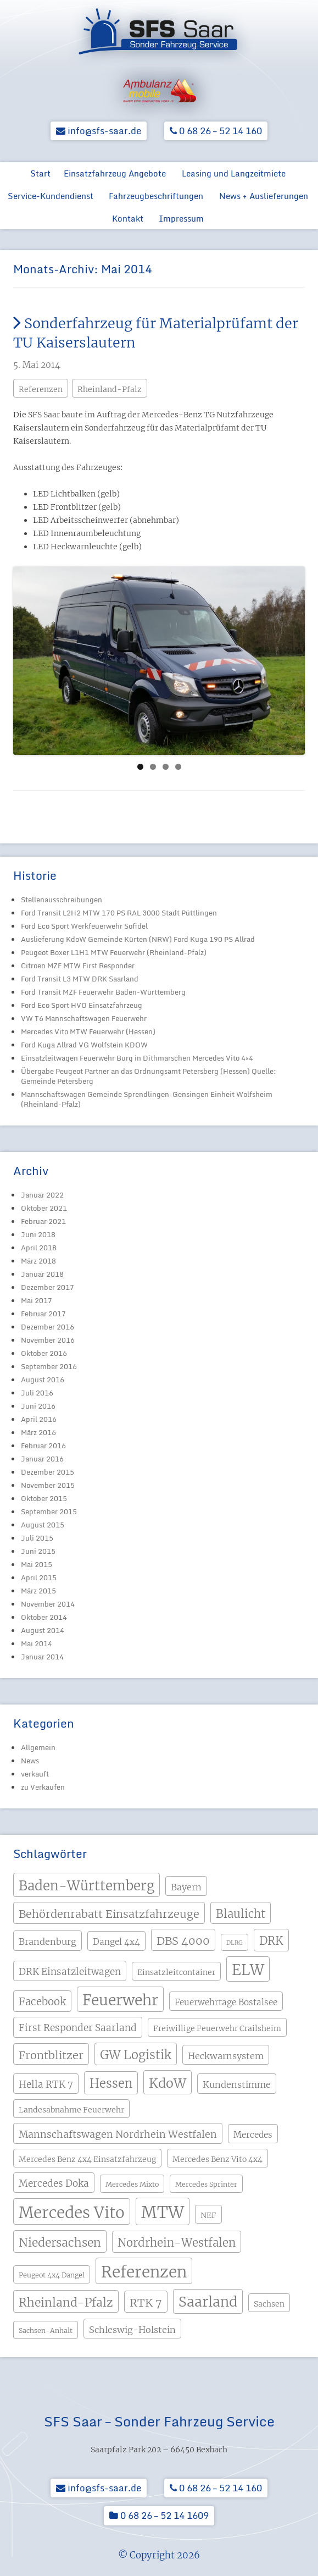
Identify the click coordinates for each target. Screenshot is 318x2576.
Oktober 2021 (44, 1208)
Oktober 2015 (44, 1498)
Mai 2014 (36, 1643)
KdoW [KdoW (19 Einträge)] (167, 2083)
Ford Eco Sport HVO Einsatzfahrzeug (81, 1005)
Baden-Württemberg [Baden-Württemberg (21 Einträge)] (86, 1885)
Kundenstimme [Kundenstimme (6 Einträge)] (237, 2084)
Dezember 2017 (47, 1287)
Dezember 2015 (47, 1472)
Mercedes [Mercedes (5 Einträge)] (252, 2135)
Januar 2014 (42, 1657)
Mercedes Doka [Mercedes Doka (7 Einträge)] (54, 2183)
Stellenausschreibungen (61, 899)
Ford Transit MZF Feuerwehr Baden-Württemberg (103, 992)
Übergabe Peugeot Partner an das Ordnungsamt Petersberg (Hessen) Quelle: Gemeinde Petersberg (148, 1076)
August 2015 (42, 1525)
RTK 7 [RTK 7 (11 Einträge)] (146, 2302)
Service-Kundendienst (50, 196)
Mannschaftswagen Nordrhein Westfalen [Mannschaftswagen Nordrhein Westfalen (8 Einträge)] (118, 2134)
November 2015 (48, 1485)
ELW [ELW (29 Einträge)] (248, 1970)
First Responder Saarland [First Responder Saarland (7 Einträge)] (78, 2028)
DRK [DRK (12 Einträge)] (271, 1941)
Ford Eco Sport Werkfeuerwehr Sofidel (84, 926)
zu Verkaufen (43, 1787)
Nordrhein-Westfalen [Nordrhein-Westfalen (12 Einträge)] (177, 2243)
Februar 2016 (43, 1445)
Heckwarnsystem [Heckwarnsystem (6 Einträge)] (226, 2055)
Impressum (181, 218)
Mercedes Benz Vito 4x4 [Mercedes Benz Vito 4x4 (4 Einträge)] (217, 2159)
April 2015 (39, 1577)
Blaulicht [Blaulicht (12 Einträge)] (240, 1914)
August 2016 (42, 1380)
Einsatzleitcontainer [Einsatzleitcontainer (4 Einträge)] (176, 1972)
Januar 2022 (42, 1195)
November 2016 (48, 1340)
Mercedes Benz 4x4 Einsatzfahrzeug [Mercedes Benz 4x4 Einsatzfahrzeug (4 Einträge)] (87, 2159)
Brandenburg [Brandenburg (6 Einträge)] (47, 1941)
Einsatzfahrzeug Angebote (115, 173)
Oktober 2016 (44, 1353)
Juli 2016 (37, 1393)
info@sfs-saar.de (98, 130)
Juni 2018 (38, 1234)
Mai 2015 (36, 1564)
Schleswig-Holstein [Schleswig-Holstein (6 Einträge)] (132, 2329)
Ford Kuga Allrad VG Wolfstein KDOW (84, 1045)
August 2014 (42, 1630)
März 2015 (38, 1591)
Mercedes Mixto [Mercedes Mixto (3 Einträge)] (132, 2184)
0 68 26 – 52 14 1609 (159, 2515)
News (30, 1761)
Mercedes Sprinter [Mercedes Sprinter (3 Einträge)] (206, 2184)
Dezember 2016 (47, 1327)
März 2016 (38, 1432)
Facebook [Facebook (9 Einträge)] (42, 2001)
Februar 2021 (43, 1221)
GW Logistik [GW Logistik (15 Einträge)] (135, 2055)
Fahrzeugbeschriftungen (156, 196)
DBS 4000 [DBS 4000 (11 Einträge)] (183, 1941)
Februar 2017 (43, 1314)
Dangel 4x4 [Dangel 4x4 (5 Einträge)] (116, 1942)
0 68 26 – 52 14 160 (216, 130)
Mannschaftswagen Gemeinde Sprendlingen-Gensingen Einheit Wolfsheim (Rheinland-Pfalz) (146, 1099)
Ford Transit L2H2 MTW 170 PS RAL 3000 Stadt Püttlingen (119, 913)
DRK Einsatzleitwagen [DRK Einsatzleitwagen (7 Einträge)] (70, 1972)
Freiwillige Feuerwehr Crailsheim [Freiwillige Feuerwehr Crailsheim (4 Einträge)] (217, 2028)
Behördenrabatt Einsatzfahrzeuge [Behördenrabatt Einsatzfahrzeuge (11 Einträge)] (109, 1914)
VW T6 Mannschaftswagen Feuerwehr (84, 1018)
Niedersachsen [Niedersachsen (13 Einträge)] (60, 2242)
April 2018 (39, 1248)
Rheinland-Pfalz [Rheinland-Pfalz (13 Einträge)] (66, 2302)
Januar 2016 (42, 1459)
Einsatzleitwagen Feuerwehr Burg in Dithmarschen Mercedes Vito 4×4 (137, 1058)
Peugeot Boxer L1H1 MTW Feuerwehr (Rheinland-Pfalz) (114, 952)
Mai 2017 (36, 1300)
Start (40, 173)
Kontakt (127, 218)
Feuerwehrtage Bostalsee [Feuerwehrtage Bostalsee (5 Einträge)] (226, 2002)
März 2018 (38, 1261)
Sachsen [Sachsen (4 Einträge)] (269, 2304)
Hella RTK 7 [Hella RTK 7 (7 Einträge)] (46, 2084)
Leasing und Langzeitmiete (234, 173)
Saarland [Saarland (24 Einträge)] (207, 2301)
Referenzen (41, 389)
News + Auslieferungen (263, 196)
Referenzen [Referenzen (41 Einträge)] (144, 2272)
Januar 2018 (42, 1274)
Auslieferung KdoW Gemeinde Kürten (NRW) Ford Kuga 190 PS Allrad (138, 939)
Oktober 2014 (44, 1617)
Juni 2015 (38, 1551)
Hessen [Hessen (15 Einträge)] (111, 2083)
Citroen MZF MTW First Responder (78, 965)
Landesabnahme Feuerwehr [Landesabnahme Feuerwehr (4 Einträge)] (71, 2110)
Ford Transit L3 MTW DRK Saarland (79, 979)
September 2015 (49, 1511)
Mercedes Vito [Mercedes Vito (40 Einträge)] (72, 2212)
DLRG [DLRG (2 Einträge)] (234, 1942)
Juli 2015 (37, 1538)
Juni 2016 (38, 1406)
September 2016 (49, 1366)
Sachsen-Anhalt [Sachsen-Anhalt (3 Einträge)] (45, 2330)
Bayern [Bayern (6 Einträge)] (186, 1887)
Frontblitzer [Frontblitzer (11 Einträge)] (51, 2055)
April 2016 (39, 1419)
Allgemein (38, 1747)
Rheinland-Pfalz (109, 389)
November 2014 (48, 1604)
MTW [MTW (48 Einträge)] (162, 2212)
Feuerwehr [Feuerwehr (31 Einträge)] (120, 2000)
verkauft (35, 1774)
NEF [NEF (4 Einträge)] (208, 2215)
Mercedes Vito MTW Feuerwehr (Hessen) (88, 1031)
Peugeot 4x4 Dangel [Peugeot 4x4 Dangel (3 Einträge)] (52, 2275)
